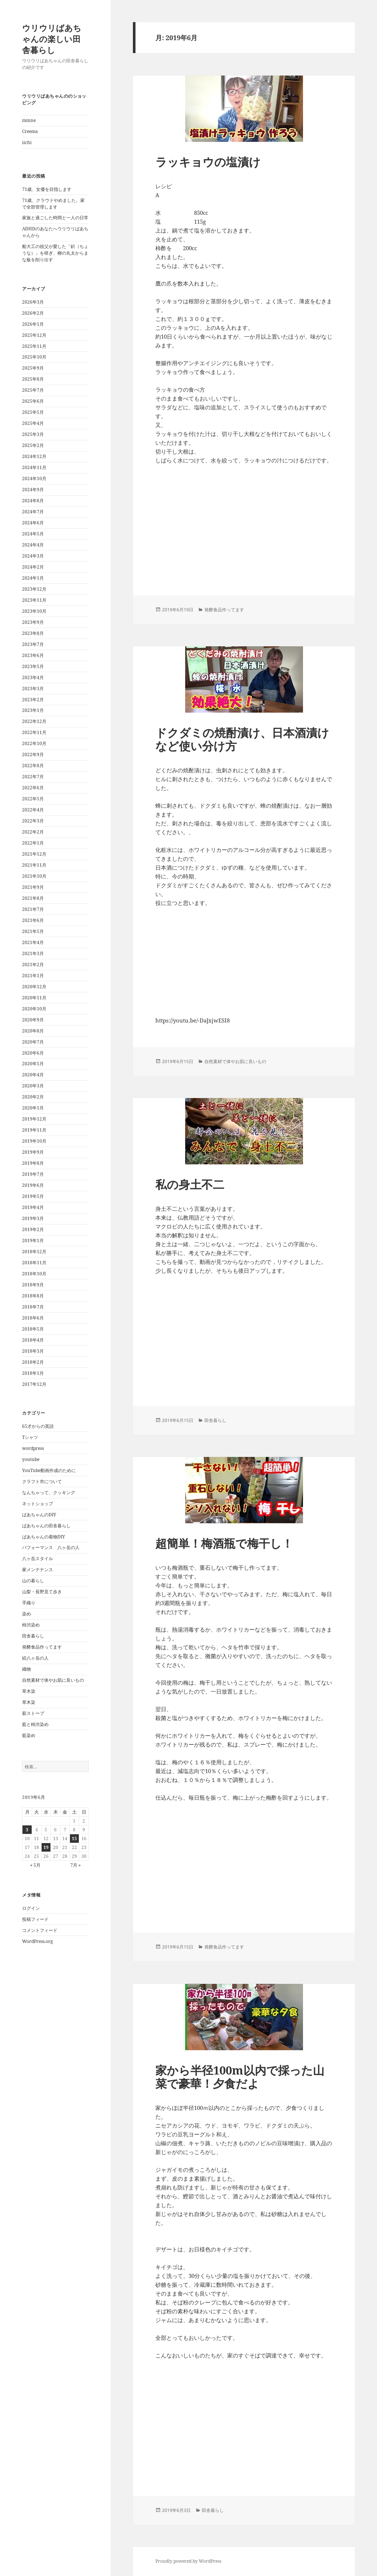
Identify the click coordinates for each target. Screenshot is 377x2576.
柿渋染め (31, 1625)
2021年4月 (33, 942)
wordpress (33, 1448)
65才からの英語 (38, 1426)
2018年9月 (33, 1285)
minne (29, 120)
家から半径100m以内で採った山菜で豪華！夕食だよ (239, 2076)
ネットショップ (37, 1503)
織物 (26, 1669)
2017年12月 (34, 1384)
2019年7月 (33, 1174)
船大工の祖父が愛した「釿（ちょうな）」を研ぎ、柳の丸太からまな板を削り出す (55, 253)
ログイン (31, 1908)
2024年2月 (33, 567)
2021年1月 (33, 975)
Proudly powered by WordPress (188, 2561)
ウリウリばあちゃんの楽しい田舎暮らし (51, 38)
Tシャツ (30, 1437)
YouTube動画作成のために (49, 1470)
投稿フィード (35, 1919)
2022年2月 (33, 832)
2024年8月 (33, 500)
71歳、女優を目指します (46, 189)
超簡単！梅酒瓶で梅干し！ (224, 1543)
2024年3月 (33, 556)
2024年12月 (34, 456)
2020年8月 (33, 1031)
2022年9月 (33, 754)
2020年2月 (33, 1097)
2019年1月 (33, 1240)
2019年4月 (33, 1207)
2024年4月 (33, 545)
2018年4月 (33, 1340)
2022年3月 (33, 821)
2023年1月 (33, 710)
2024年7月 (33, 511)
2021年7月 (33, 909)
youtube (30, 1459)
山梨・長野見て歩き (42, 1591)
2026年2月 (33, 313)
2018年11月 (34, 1262)
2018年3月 (33, 1351)
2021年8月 (33, 898)
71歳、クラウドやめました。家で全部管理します (53, 203)
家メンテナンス (37, 1569)
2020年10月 (34, 1009)
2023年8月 (33, 633)
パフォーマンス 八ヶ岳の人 (51, 1547)
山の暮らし (33, 1580)
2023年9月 (33, 622)
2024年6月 (33, 523)
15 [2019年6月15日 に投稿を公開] (74, 1838)
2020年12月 (34, 986)
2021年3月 (33, 953)
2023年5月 (33, 666)
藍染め (28, 1735)
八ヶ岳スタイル (37, 1558)
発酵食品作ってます (42, 1647)
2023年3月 (33, 688)
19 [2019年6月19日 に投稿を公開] (46, 1847)
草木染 (28, 1691)
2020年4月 (33, 1075)
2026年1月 (33, 324)
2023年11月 (34, 600)
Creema (30, 131)
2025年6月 (33, 401)
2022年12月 (34, 721)
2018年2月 (33, 1362)
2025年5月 (33, 412)
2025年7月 (33, 390)
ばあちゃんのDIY (39, 1514)
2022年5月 (33, 799)
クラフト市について (42, 1481)
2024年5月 (33, 534)
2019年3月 (33, 1218)
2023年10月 (34, 611)
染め (26, 1614)
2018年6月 (33, 1318)
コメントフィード (39, 1930)
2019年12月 (34, 1119)
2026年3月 (33, 302)
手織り (28, 1603)
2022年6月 (33, 787)
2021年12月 (34, 854)
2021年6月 (33, 920)
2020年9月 (33, 1020)
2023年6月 (33, 655)
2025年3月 (33, 434)
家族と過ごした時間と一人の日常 (55, 217)
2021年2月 (33, 964)
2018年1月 (33, 1373)
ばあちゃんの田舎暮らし (46, 1526)
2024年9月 (33, 489)
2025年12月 (34, 335)
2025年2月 (33, 445)
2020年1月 (33, 1108)
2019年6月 (33, 1185)
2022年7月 (33, 776)
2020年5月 (33, 1063)
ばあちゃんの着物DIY (43, 1537)
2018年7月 (33, 1307)
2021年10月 (34, 876)
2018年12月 (34, 1251)
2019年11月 (34, 1130)
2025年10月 (34, 357)
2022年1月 (33, 843)
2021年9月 (33, 887)
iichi (27, 142)
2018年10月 (34, 1273)
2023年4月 (33, 677)
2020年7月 (33, 1042)
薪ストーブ (33, 1713)
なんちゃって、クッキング (48, 1492)
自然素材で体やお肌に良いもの (53, 1680)
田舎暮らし (33, 1636)
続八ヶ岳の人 (35, 1658)
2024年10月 (34, 478)
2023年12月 (34, 589)
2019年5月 (33, 1196)
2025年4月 (33, 423)
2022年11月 (34, 732)
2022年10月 (34, 743)
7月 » (75, 1865)
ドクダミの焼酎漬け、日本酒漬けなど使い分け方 (242, 739)
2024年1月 (33, 578)
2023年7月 (33, 644)
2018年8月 (33, 1296)
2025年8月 (33, 379)
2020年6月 (33, 1053)
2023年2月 (33, 699)
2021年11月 (34, 865)
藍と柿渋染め (35, 1724)
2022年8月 (33, 765)
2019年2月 (33, 1229)
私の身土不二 (189, 1184)
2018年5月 (33, 1329)
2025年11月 (34, 346)
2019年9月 (33, 1152)
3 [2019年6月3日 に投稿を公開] (27, 1830)
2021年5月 (33, 931)
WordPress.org (37, 1941)
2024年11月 (34, 467)
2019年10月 (34, 1141)
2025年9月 (33, 368)
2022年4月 (33, 810)
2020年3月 (33, 1086)
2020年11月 (34, 998)
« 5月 (35, 1865)
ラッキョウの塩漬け (208, 161)
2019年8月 (33, 1163)
